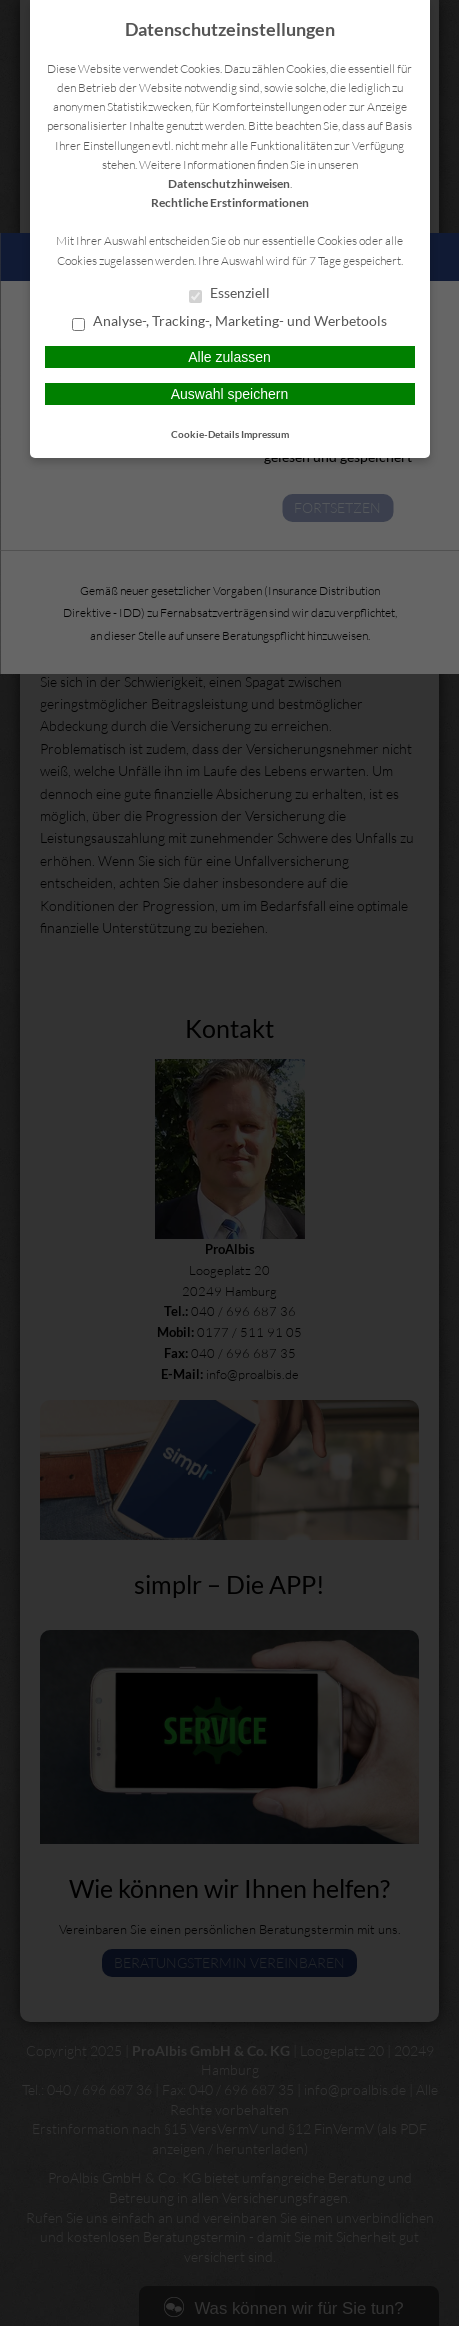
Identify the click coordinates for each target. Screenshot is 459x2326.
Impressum (265, 434)
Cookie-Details (205, 434)
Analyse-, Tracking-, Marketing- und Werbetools (229, 322)
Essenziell (229, 294)
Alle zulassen (229, 357)
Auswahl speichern (230, 394)
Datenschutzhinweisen (229, 183)
